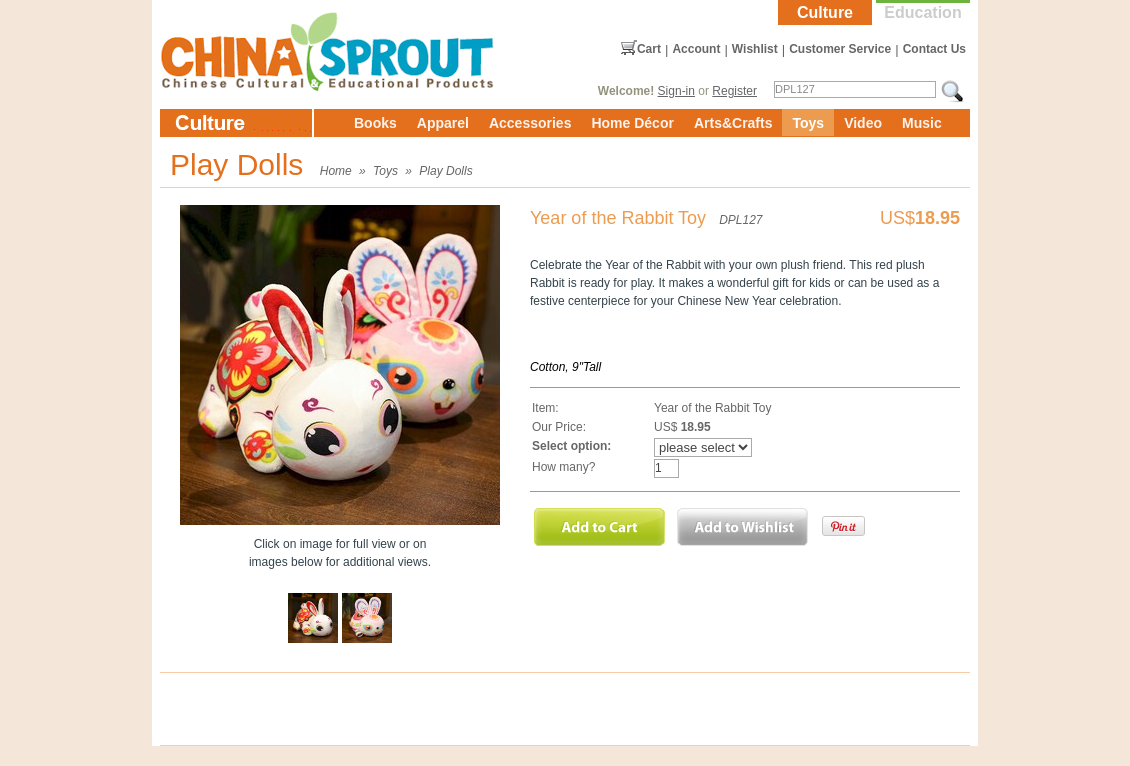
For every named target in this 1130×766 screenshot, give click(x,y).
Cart (649, 49)
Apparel (443, 123)
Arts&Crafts (733, 123)
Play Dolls (445, 171)
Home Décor (632, 123)
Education (922, 12)
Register (734, 91)
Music (922, 123)
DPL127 (740, 220)
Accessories (530, 123)
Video (863, 123)
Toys (808, 123)
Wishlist (755, 49)
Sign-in (676, 91)
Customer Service (840, 49)
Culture (825, 12)
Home (336, 171)
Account (696, 49)
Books (375, 123)
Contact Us (934, 49)
